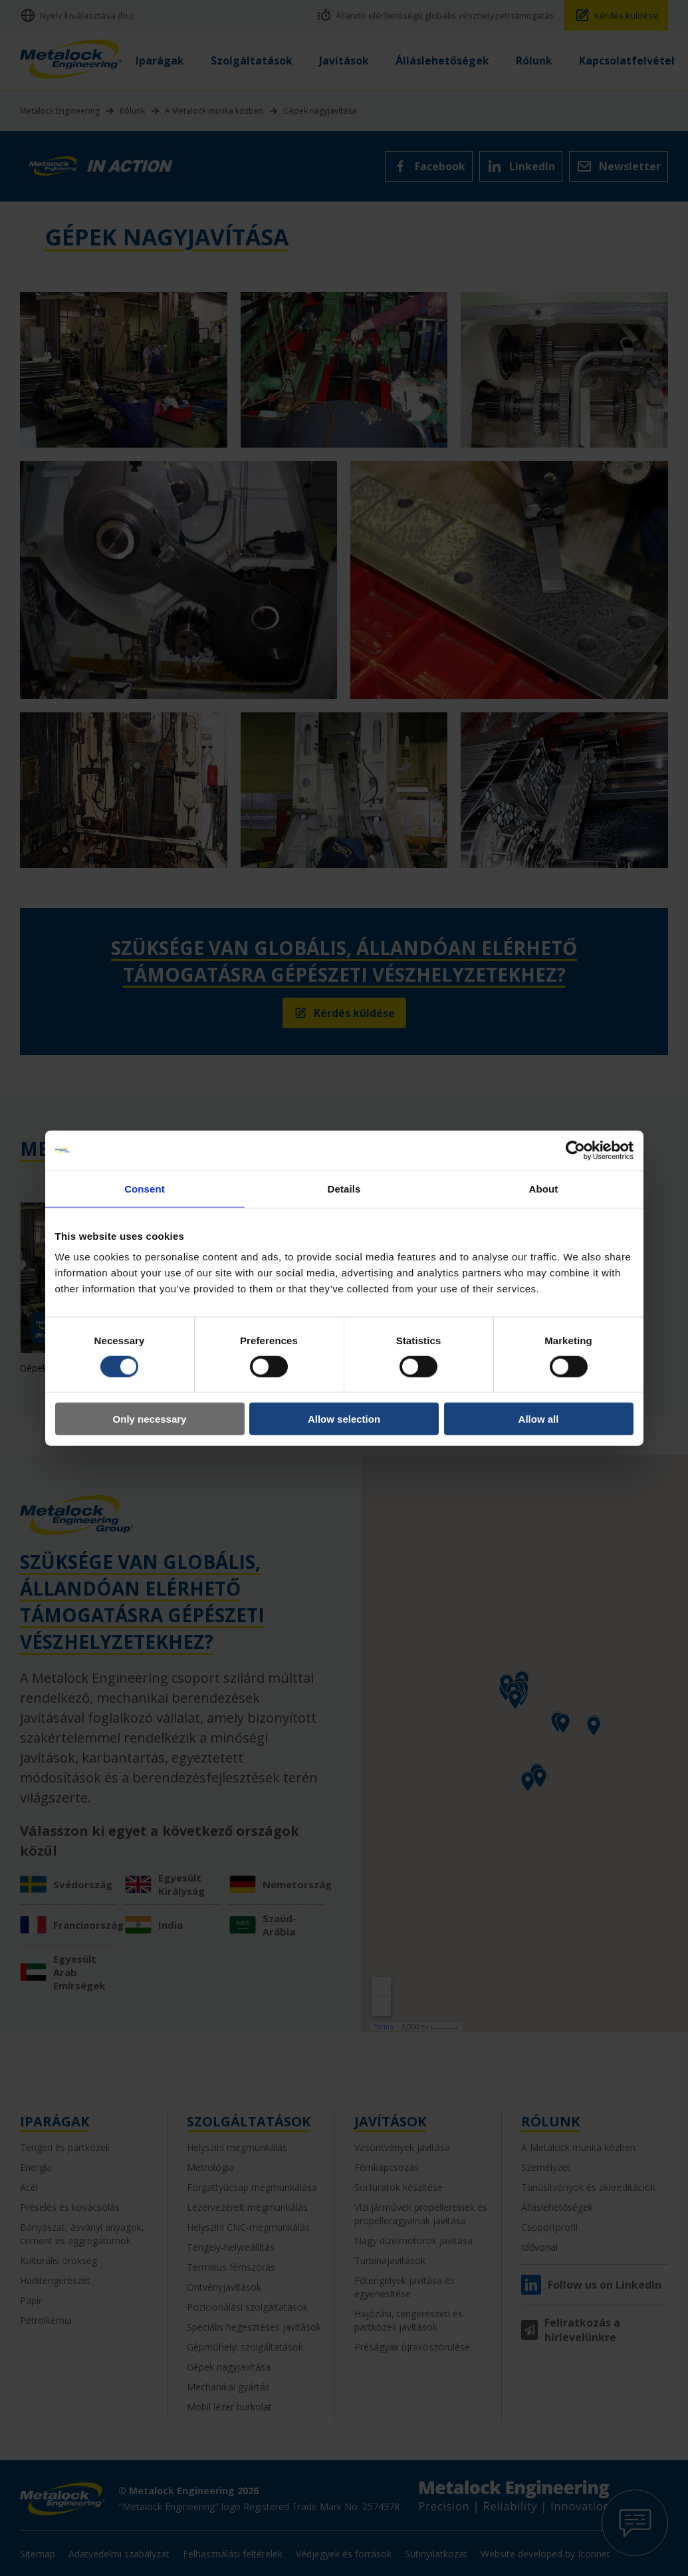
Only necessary (150, 1419)
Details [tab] (344, 1188)
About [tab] (543, 1188)
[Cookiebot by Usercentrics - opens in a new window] (575, 1150)
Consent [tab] (144, 1188)
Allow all (538, 1419)
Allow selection (344, 1419)
